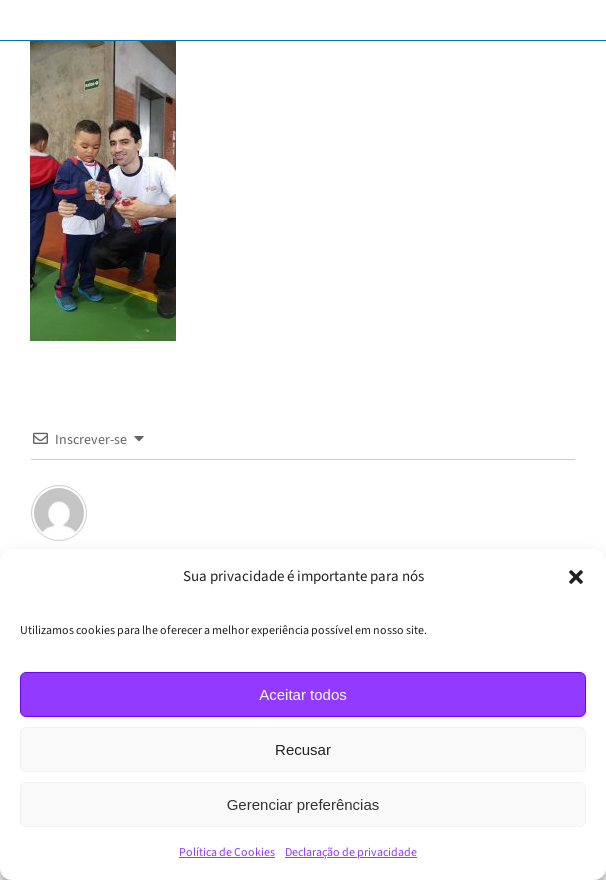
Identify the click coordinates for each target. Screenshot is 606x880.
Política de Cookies (227, 852)
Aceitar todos (303, 694)
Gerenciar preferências (303, 804)
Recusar (303, 749)
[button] (576, 577)
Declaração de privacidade (351, 852)
